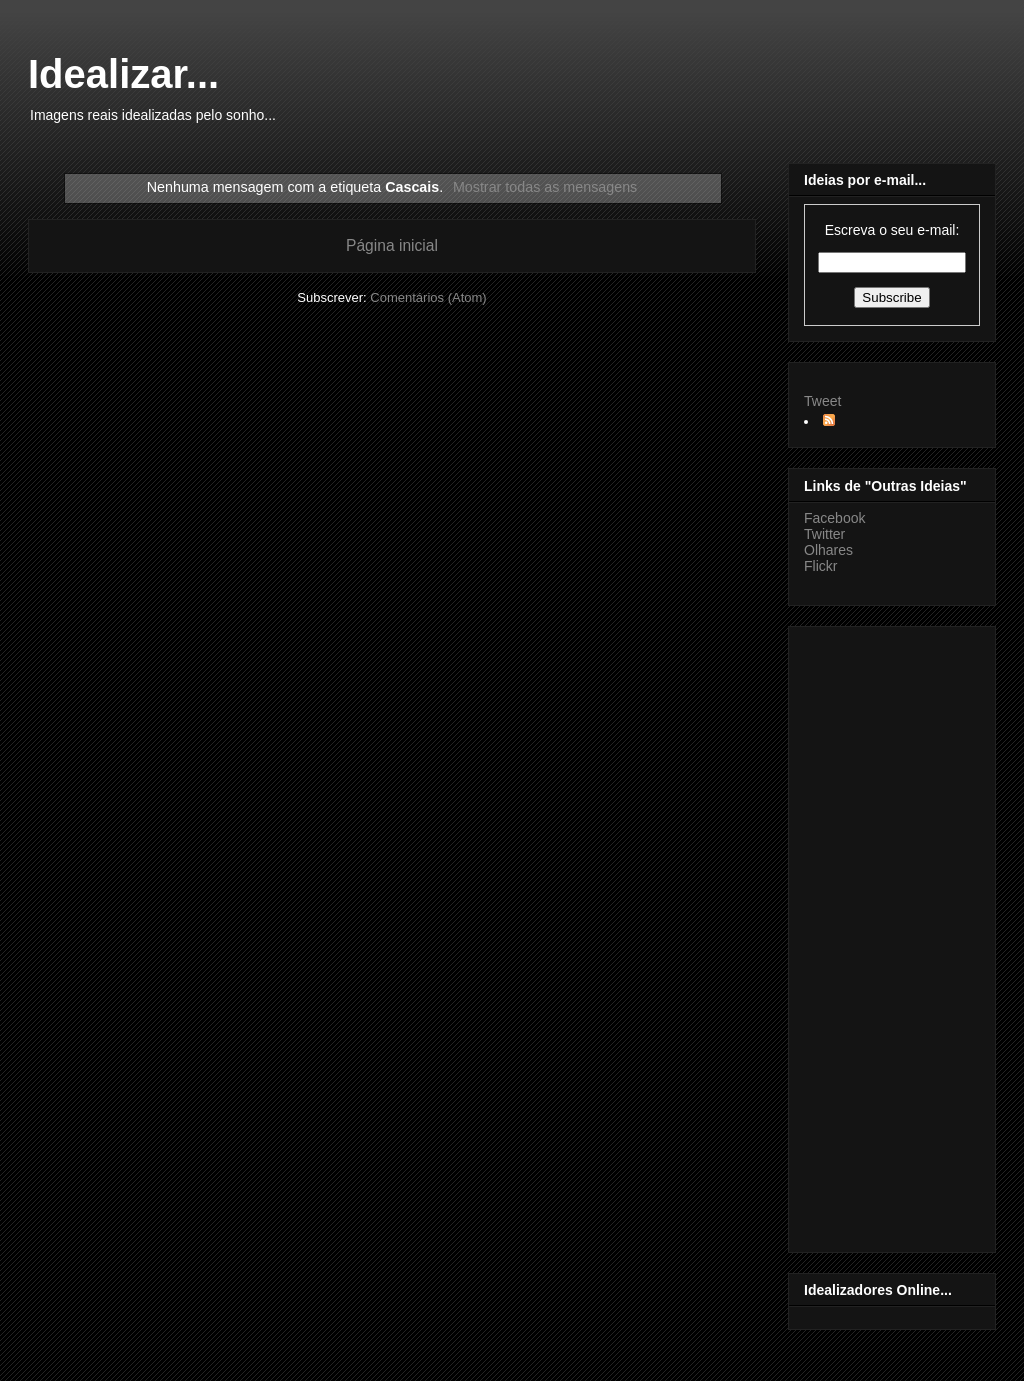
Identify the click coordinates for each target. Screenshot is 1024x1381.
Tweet (822, 401)
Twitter (824, 534)
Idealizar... (123, 74)
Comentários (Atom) (428, 297)
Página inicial (392, 245)
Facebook (834, 518)
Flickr (820, 566)
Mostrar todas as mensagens (545, 187)
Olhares (828, 550)
